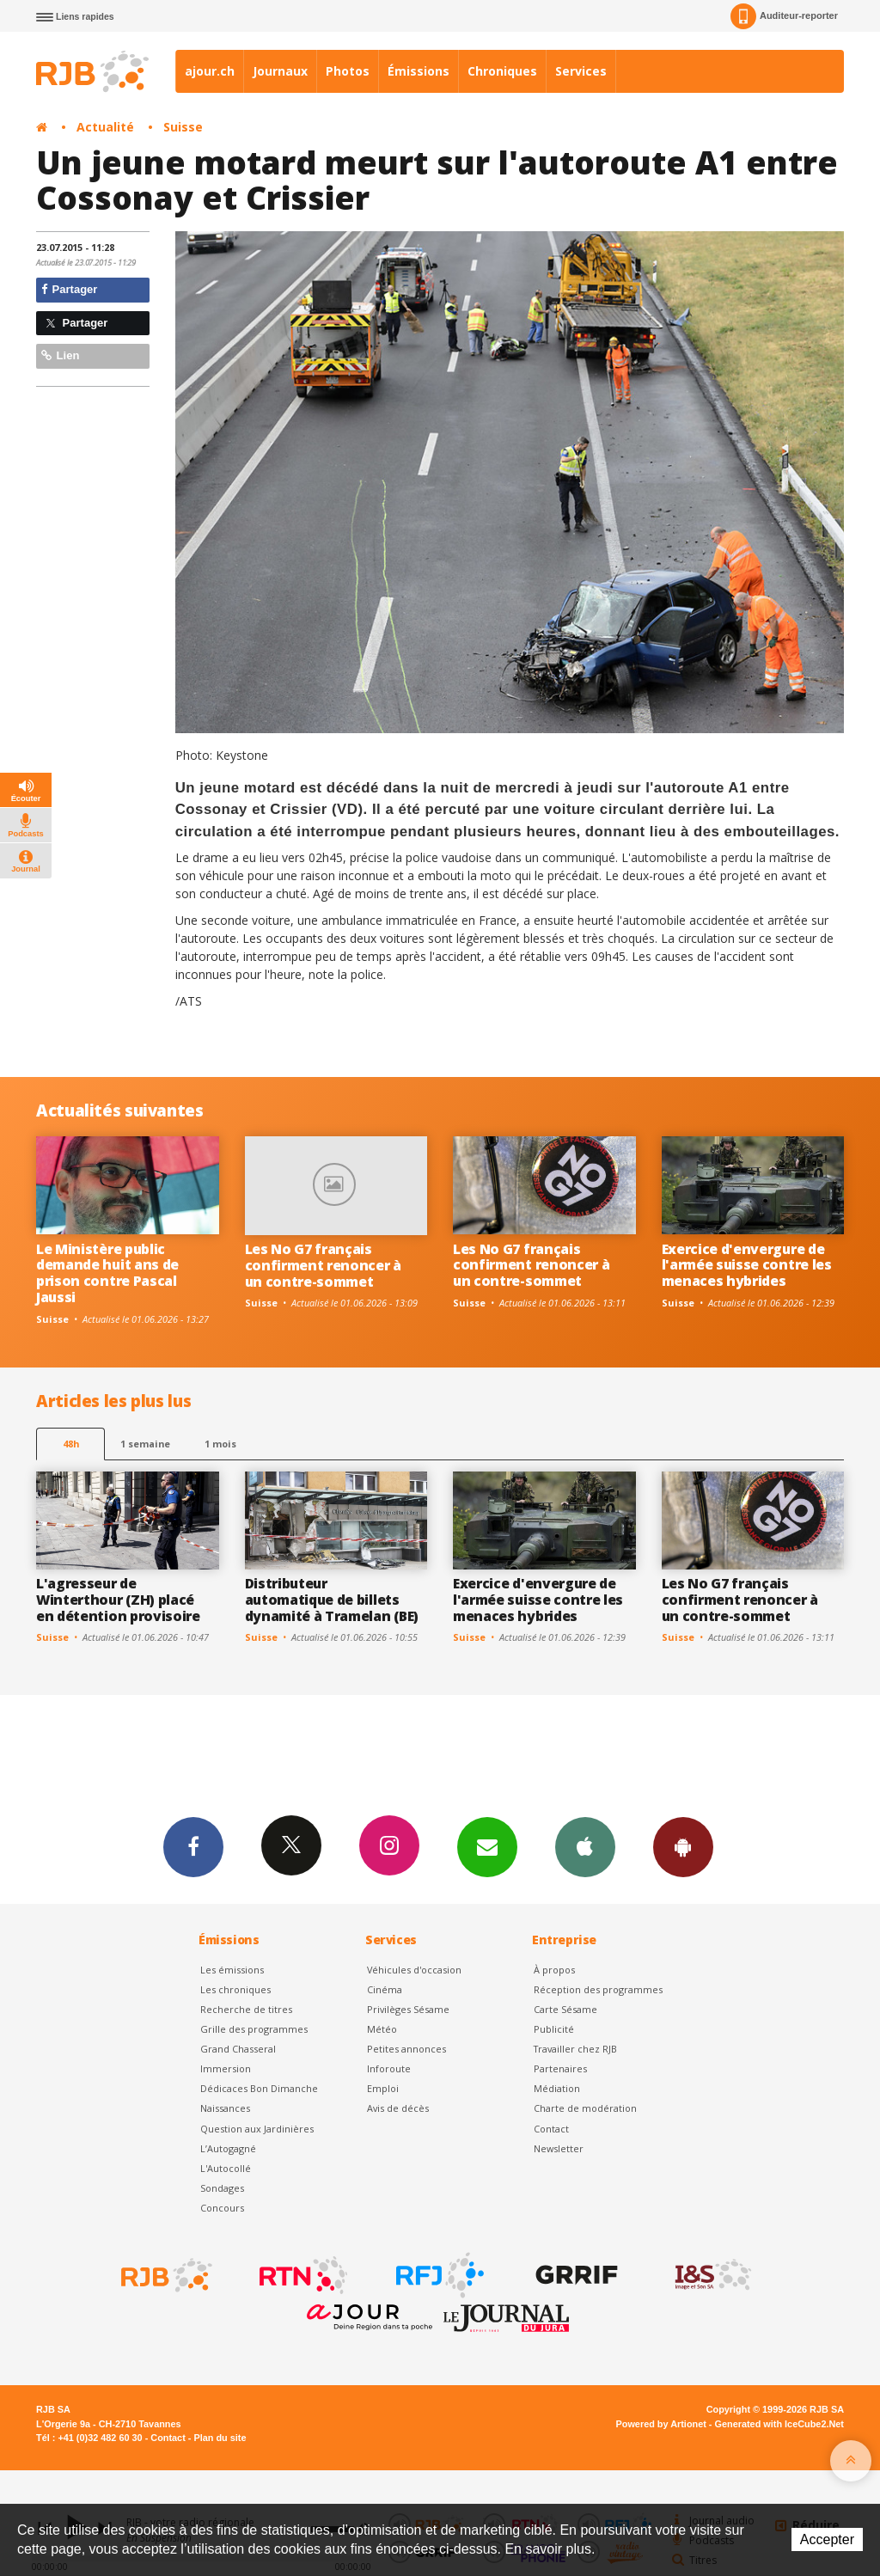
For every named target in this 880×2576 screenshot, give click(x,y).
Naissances (225, 2108)
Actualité (105, 127)
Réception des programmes (598, 1989)
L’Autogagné (228, 2148)
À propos (554, 1969)
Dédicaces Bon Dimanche (259, 2088)
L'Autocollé (225, 2168)
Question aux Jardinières (257, 2128)
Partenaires (560, 2068)
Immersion (225, 2068)
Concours (222, 2207)
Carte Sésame (565, 2009)
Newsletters (487, 1846)
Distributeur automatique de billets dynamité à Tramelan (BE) (332, 1599)
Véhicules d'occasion (414, 1969)
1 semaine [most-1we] (145, 1443)
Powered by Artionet (661, 2424)
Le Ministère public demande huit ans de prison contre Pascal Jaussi (107, 1273)
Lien (60, 355)
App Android (683, 1846)
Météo (382, 2028)
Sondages (222, 2188)
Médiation (557, 2088)
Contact (551, 2128)
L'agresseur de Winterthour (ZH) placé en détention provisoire (118, 1599)
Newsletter (559, 2148)
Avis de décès (398, 2108)
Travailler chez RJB (575, 2048)
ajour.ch (210, 71)
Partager (69, 289)
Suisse (183, 127)
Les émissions (232, 1969)
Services (581, 71)
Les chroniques (235, 1989)
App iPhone (585, 1846)
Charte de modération (585, 2108)
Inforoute (389, 2068)
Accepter (827, 2539)
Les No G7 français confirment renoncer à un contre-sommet (323, 1265)
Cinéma (384, 1989)
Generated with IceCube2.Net (779, 2424)
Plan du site (219, 2437)
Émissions (418, 71)
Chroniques (502, 71)
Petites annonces (406, 2048)
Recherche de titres (246, 2009)
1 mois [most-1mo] (220, 1443)
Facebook (193, 1846)
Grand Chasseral (238, 2048)
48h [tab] (71, 1443)
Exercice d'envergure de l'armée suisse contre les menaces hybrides (747, 1265)
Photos (348, 71)
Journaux (280, 71)
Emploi (383, 2088)
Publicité (554, 2028)
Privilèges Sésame (408, 2009)
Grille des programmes (254, 2028)
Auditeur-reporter (784, 16)
